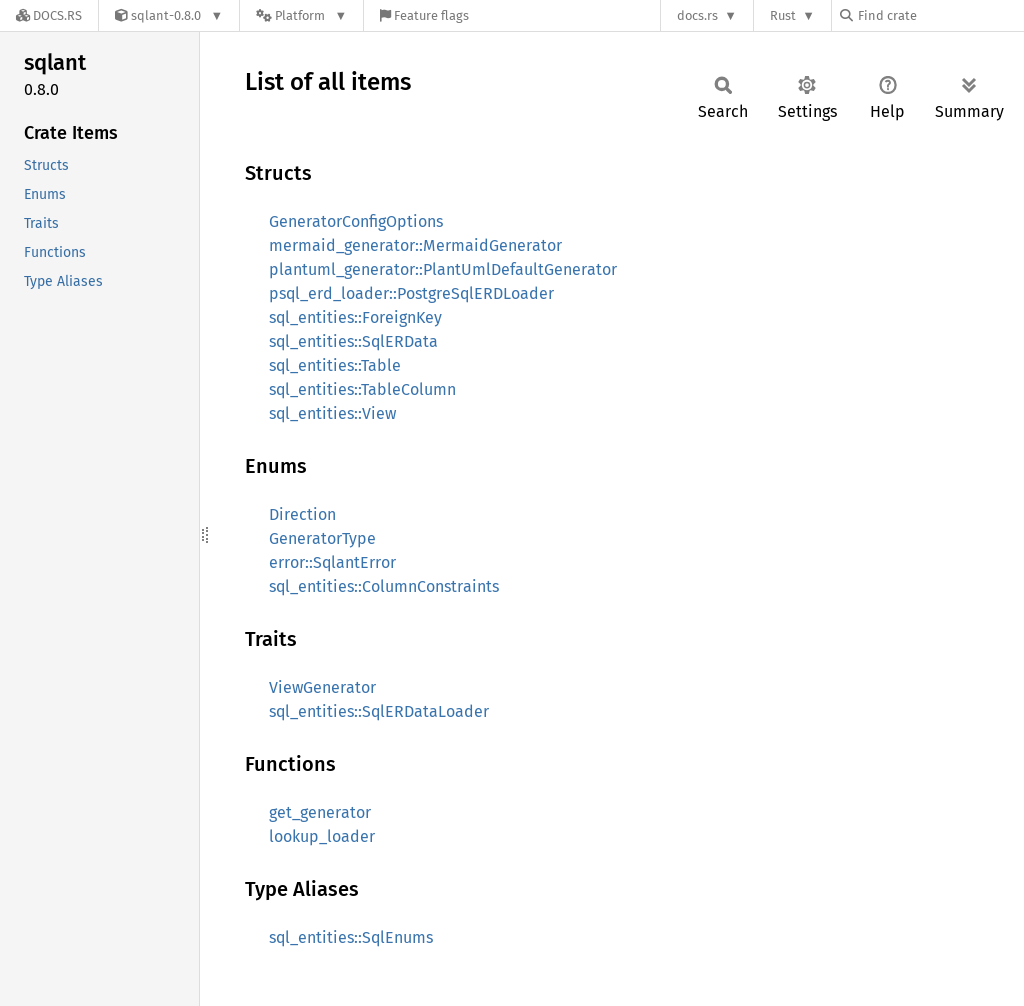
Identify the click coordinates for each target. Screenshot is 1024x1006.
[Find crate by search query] (940, 15)
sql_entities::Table (335, 365)
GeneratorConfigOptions (356, 221)
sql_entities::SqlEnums (351, 937)
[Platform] (301, 15)
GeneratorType (322, 538)
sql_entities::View (332, 413)
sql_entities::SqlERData (353, 341)
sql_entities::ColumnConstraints (384, 586)
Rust (783, 15)
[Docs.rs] (49, 15)
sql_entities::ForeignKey (355, 317)
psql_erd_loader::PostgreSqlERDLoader (411, 293)
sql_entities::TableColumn (362, 389)
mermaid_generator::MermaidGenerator (415, 245)
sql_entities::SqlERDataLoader (379, 711)
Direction (302, 514)
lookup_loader (322, 836)
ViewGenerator (322, 687)
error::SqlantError (332, 562)
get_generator (320, 812)
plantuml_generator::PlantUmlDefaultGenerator (443, 269)
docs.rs (697, 15)
